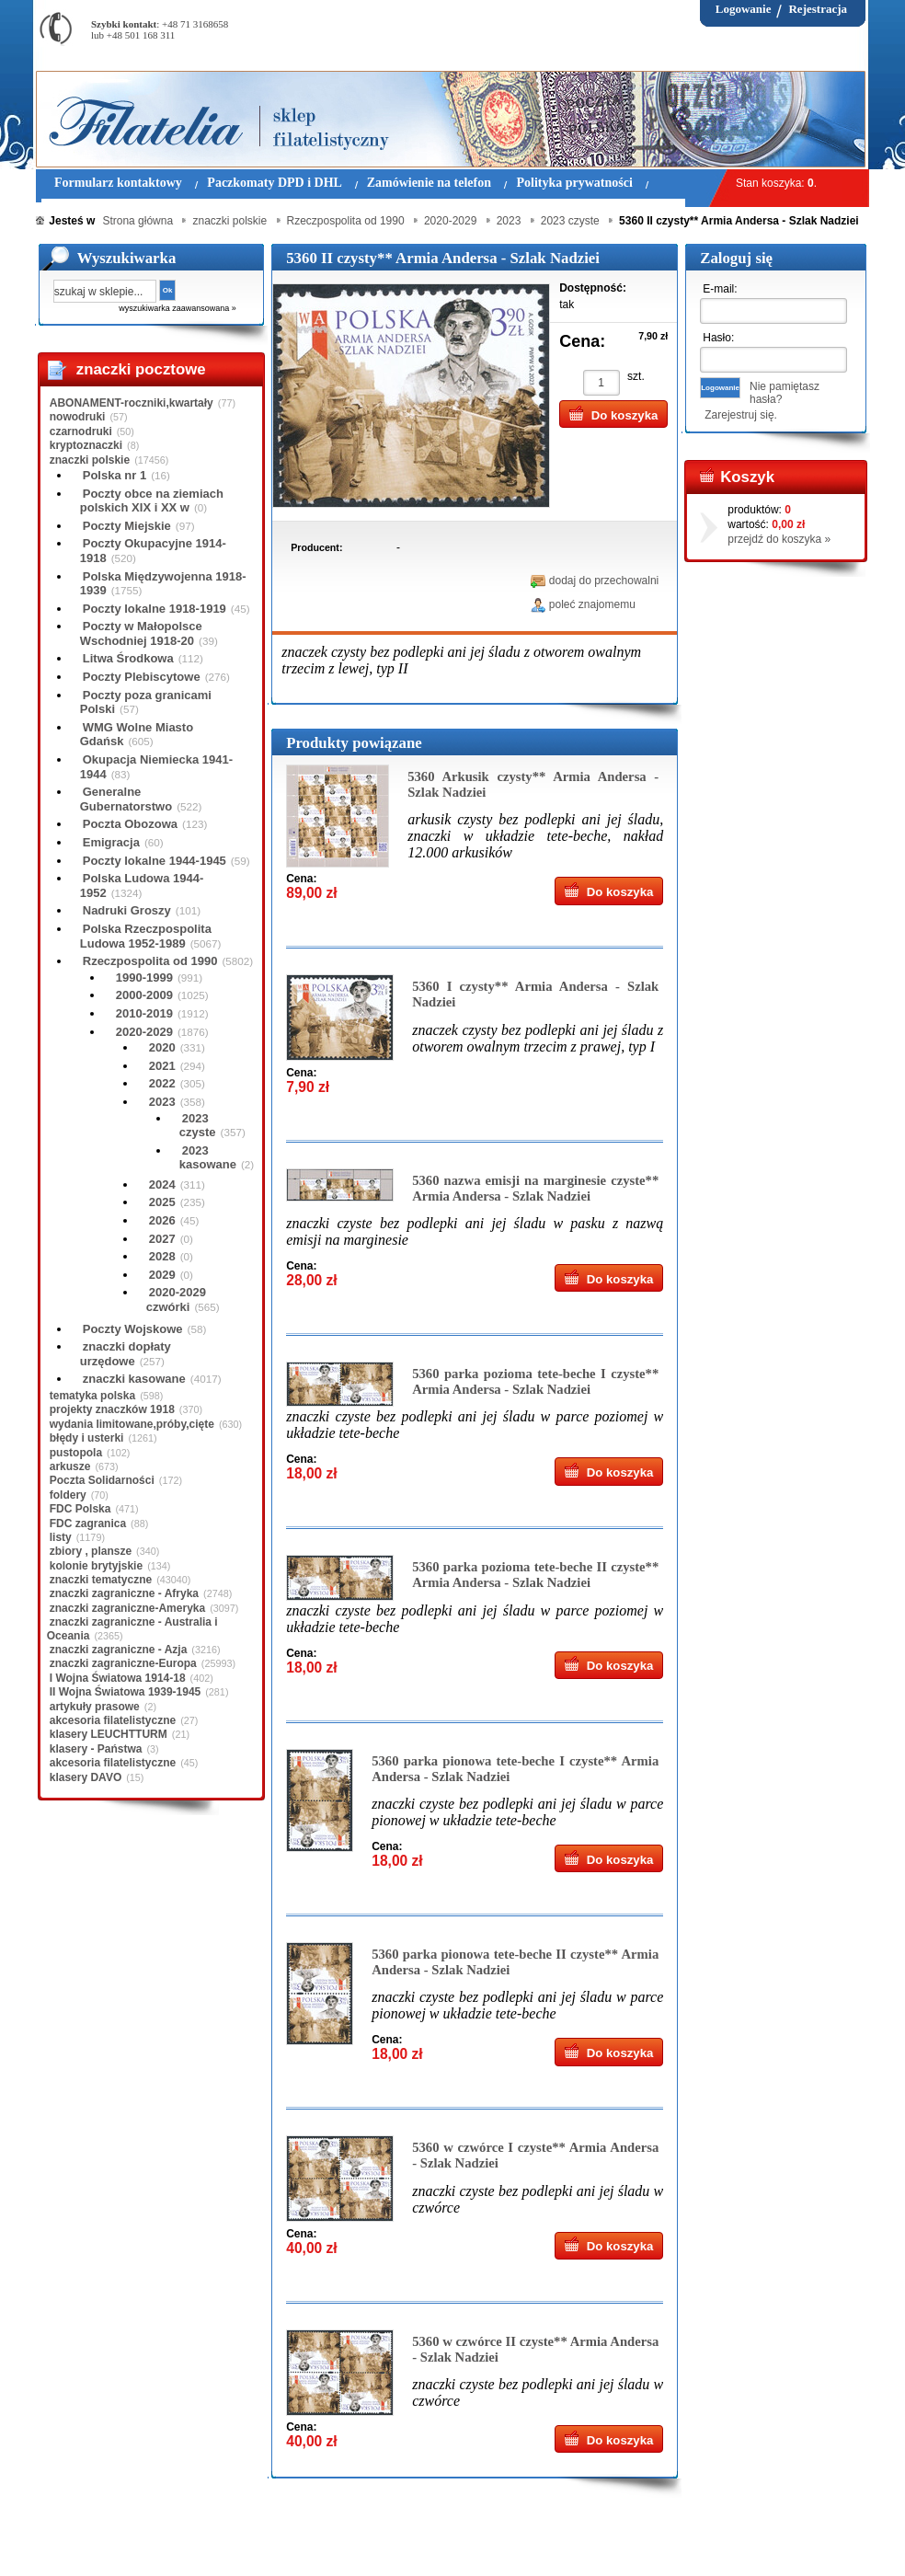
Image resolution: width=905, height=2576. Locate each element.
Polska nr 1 (114, 475)
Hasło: (718, 337)
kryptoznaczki (86, 445)
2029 (162, 1275)
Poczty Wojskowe (133, 1329)
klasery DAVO (86, 1777)
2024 (162, 1184)
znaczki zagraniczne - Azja (119, 1649)
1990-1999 (144, 977)
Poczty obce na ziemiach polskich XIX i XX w (151, 501)
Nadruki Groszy (127, 910)
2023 (162, 1102)
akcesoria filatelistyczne (113, 1720)
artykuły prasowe (95, 1706)
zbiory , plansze (91, 1551)
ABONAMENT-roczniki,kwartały (131, 403)
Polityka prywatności (389, 2547)
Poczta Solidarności (102, 1480)
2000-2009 (144, 995)
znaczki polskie (90, 460)
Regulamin (89, 2547)
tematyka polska (92, 1395)
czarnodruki (81, 431)
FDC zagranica (88, 1523)
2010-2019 (144, 1013)
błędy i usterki (87, 1438)
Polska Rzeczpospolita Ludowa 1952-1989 (146, 936)
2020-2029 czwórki (176, 1299)
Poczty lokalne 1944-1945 (154, 861)
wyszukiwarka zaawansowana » (177, 308)
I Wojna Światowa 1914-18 (118, 1678)
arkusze (70, 1466)
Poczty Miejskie (127, 526)
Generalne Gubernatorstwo (126, 799)
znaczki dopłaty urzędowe (125, 1354)
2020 (162, 1047)
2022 (162, 1083)
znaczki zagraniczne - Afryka (124, 1593)
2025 (162, 1202)
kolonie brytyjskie (96, 1565)
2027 (162, 1239)
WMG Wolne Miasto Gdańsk (136, 734)
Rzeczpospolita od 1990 (150, 961)
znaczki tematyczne (101, 1579)
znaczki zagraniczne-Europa (123, 1663)
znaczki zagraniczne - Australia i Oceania (132, 1628)
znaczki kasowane (134, 1379)
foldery (68, 1495)
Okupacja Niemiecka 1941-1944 (156, 767)
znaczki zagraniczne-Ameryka (127, 1608)
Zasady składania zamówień (251, 2547)
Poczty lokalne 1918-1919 (154, 608)
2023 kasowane (207, 1158)
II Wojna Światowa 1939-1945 (125, 1691)
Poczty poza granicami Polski (146, 702)
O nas (149, 2547)
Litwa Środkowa (128, 658)
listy (61, 1537)
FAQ (567, 2547)
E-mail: (720, 288)
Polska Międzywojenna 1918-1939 (163, 583)
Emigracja (111, 842)
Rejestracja (817, 9)
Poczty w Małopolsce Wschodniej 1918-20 (141, 633)
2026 (162, 1220)
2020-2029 (144, 1032)
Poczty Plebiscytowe (141, 677)
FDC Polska (80, 1508)
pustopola (76, 1452)
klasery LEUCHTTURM (108, 1734)
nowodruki (78, 416)
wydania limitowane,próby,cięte (132, 1424)
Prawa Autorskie (498, 2547)
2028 (162, 1256)
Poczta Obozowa (130, 824)
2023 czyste (197, 1125)
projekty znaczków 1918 (112, 1409)
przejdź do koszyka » (779, 539)
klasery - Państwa (96, 1748)
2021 (162, 1066)
